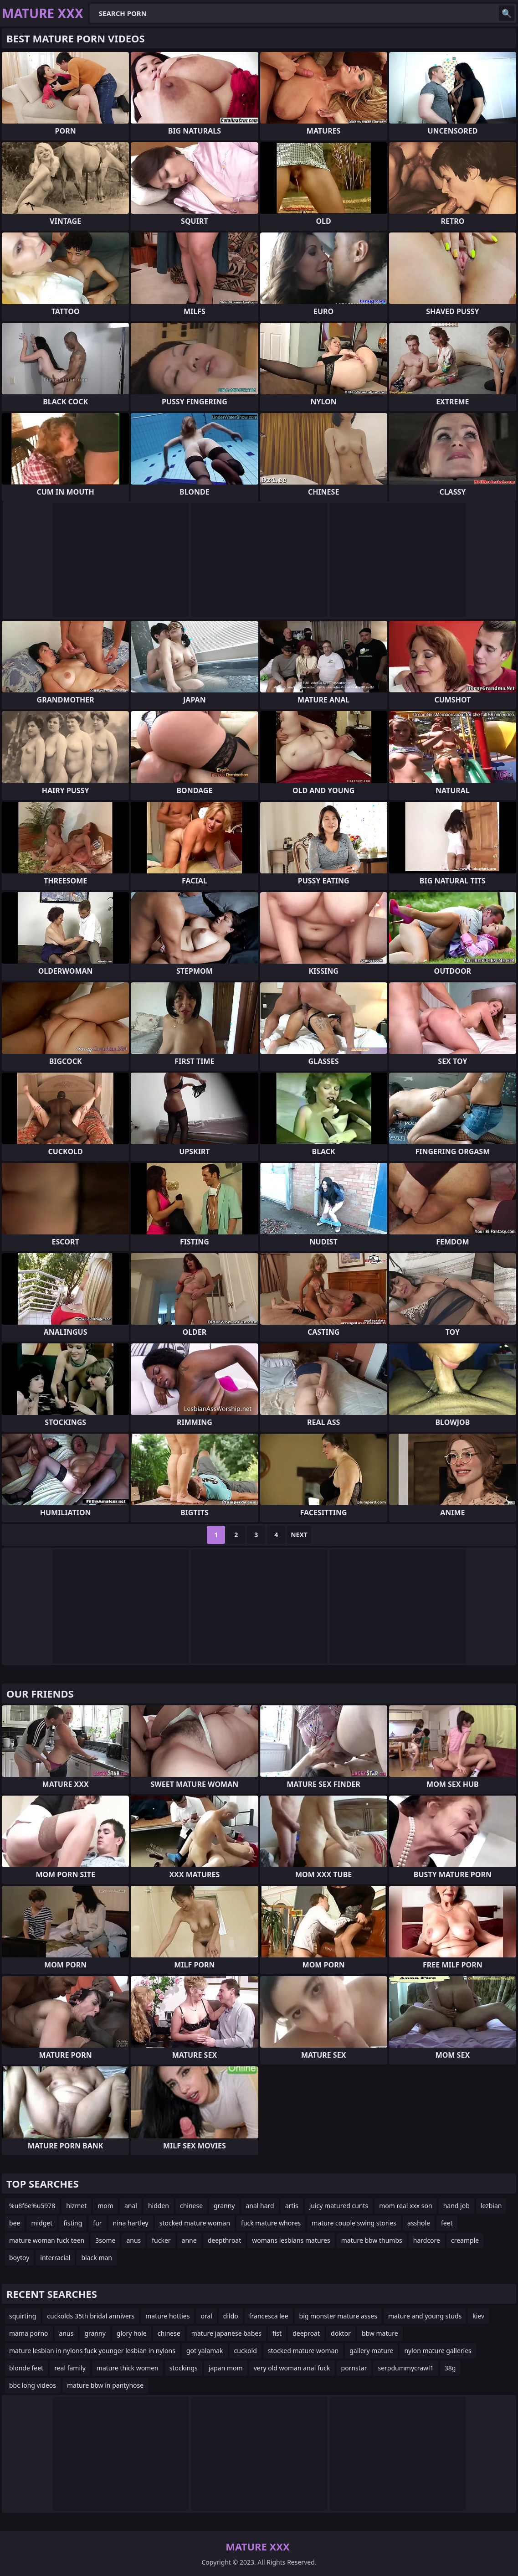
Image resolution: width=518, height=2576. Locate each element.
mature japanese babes (226, 2333)
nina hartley (131, 2223)
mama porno (28, 2333)
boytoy (19, 2257)
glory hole (132, 2333)
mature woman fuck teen (46, 2240)
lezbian (491, 2205)
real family (70, 2368)
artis (291, 2205)
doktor (341, 2333)
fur (97, 2223)
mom (105, 2205)
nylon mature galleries (437, 2350)
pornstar (354, 2368)
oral (206, 2316)
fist (277, 2333)
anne (189, 2240)
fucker (161, 2240)
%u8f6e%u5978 (32, 2205)
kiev (478, 2316)
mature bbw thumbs (371, 2240)
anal (130, 2205)
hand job (456, 2205)
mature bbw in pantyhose (105, 2385)
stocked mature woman (194, 2223)
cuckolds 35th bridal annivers (90, 2316)
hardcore (426, 2240)
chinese (191, 2205)
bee (14, 2223)
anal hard (260, 2205)
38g (450, 2368)
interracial (55, 2257)
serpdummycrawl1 (405, 2368)
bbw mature (380, 2333)
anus (133, 2240)
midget (41, 2223)
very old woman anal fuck (292, 2368)
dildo (230, 2316)
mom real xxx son (405, 2205)
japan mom (226, 2368)
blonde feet (26, 2368)
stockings (183, 2368)
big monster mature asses (338, 2316)
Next (299, 1534)
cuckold (245, 2350)
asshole (418, 2223)
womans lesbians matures (291, 2240)
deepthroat (224, 2240)
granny (224, 2205)
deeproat (306, 2333)
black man (96, 2257)
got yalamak (204, 2350)
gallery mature (371, 2350)
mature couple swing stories (354, 2223)
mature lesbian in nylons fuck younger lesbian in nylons (92, 2350)
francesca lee (268, 2316)
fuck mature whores (271, 2223)
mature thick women (128, 2368)
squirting (22, 2316)
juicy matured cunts (338, 2205)
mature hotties (167, 2316)
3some (105, 2240)
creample (465, 2240)
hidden (158, 2205)
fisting (72, 2223)
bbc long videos (32, 2385)
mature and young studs (425, 2316)
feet (447, 2223)
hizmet (76, 2205)
